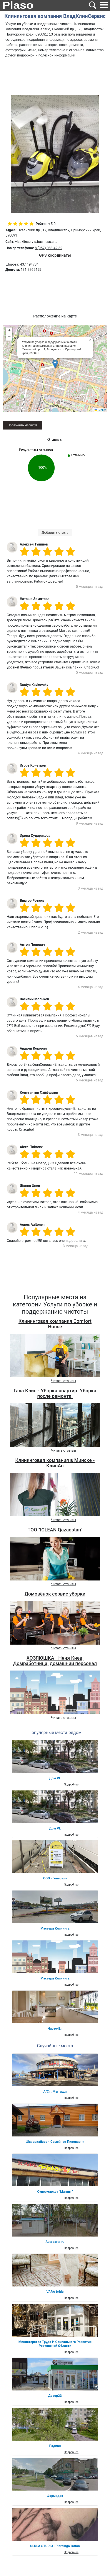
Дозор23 (55, 2396)
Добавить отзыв (55, 532)
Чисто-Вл (55, 2028)
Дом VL (55, 1778)
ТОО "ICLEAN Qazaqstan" (55, 1530)
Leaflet (100, 410)
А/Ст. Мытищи (55, 2092)
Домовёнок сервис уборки (55, 1594)
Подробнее (71, 1784)
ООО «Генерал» (55, 1878)
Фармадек (55, 2496)
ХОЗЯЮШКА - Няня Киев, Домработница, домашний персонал (55, 1660)
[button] (55, 364)
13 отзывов (58, 34)
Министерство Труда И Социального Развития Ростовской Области (55, 2344)
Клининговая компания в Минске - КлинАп (55, 1463)
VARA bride (54, 2292)
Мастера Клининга (55, 1928)
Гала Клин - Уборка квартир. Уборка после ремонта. (55, 1393)
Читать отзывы (63, 1381)
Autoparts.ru (55, 2242)
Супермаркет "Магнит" (55, 2192)
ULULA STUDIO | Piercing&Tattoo (55, 2546)
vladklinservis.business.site (36, 242)
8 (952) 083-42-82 (48, 248)
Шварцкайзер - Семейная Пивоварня (55, 2142)
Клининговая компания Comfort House (55, 1323)
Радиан (55, 2446)
